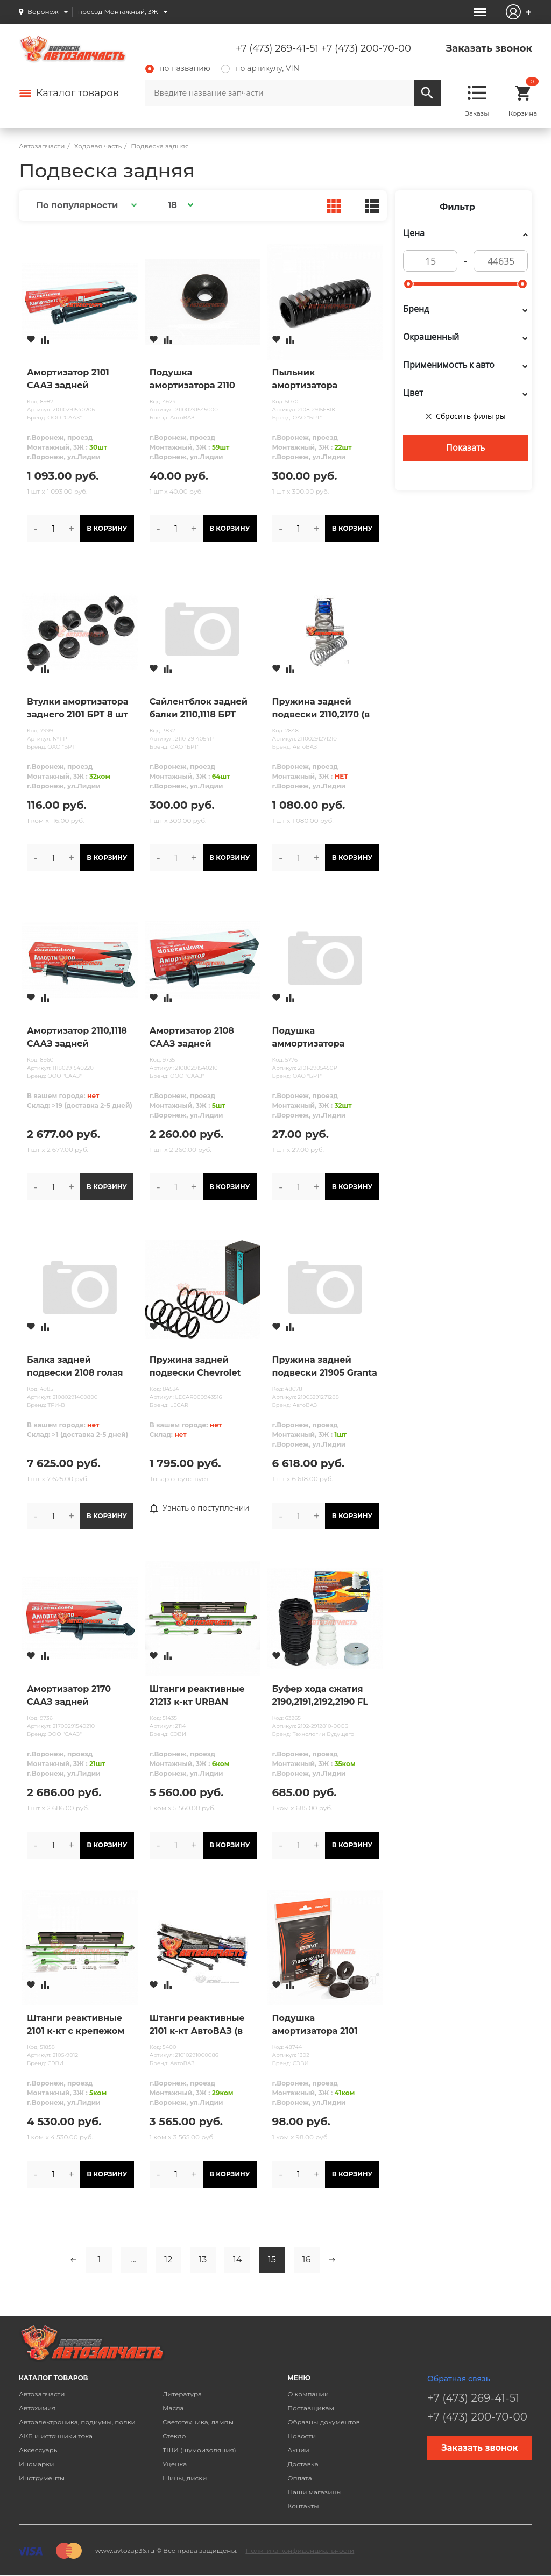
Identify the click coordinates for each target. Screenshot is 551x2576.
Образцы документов (323, 2422)
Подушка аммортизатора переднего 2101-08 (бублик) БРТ (314, 1038)
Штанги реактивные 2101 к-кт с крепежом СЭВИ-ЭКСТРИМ (75, 2025)
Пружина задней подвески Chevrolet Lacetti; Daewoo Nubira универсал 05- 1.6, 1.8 (202, 1367)
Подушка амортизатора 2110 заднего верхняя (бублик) (192, 379)
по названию (177, 68)
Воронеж (43, 12)
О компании (308, 2394)
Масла (173, 2408)
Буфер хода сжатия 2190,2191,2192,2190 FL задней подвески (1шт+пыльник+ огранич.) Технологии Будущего (323, 1696)
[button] (85, 205)
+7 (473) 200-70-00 (366, 48)
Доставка (302, 2464)
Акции (298, 2450)
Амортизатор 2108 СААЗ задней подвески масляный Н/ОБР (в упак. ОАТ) (197, 1038)
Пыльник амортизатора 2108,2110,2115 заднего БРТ (321, 379)
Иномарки (36, 2464)
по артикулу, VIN (260, 68)
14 (237, 2259)
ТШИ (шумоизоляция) (199, 2450)
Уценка (175, 2464)
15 (272, 2259)
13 (203, 2259)
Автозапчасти (42, 2394)
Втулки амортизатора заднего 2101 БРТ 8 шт (77, 708)
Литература (182, 2394)
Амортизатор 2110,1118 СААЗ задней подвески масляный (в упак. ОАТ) (80, 1038)
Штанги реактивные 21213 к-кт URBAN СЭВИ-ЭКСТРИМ (197, 1696)
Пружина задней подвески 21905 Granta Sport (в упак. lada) (324, 1367)
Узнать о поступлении (200, 1508)
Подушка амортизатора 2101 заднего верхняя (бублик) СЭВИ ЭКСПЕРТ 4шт (315, 2025)
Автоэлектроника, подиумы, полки (77, 2422)
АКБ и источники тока (56, 2436)
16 (306, 2259)
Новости (301, 2436)
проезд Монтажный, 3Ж (118, 12)
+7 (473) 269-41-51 (277, 48)
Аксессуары (39, 2450)
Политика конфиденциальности (299, 2550)
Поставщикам (310, 2408)
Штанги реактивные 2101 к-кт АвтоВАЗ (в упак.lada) (197, 2025)
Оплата (299, 2478)
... (134, 2259)
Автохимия (37, 2408)
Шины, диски (185, 2478)
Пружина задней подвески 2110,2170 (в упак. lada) (321, 708)
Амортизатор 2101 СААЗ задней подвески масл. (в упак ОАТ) (68, 379)
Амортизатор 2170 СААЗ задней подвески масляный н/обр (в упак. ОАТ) (74, 1696)
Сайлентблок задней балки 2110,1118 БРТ (199, 708)
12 (168, 2259)
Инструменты (42, 2478)
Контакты (303, 2506)
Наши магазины (314, 2492)
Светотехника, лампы (198, 2422)
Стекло (174, 2436)
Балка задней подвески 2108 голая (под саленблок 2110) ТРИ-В (75, 1367)
